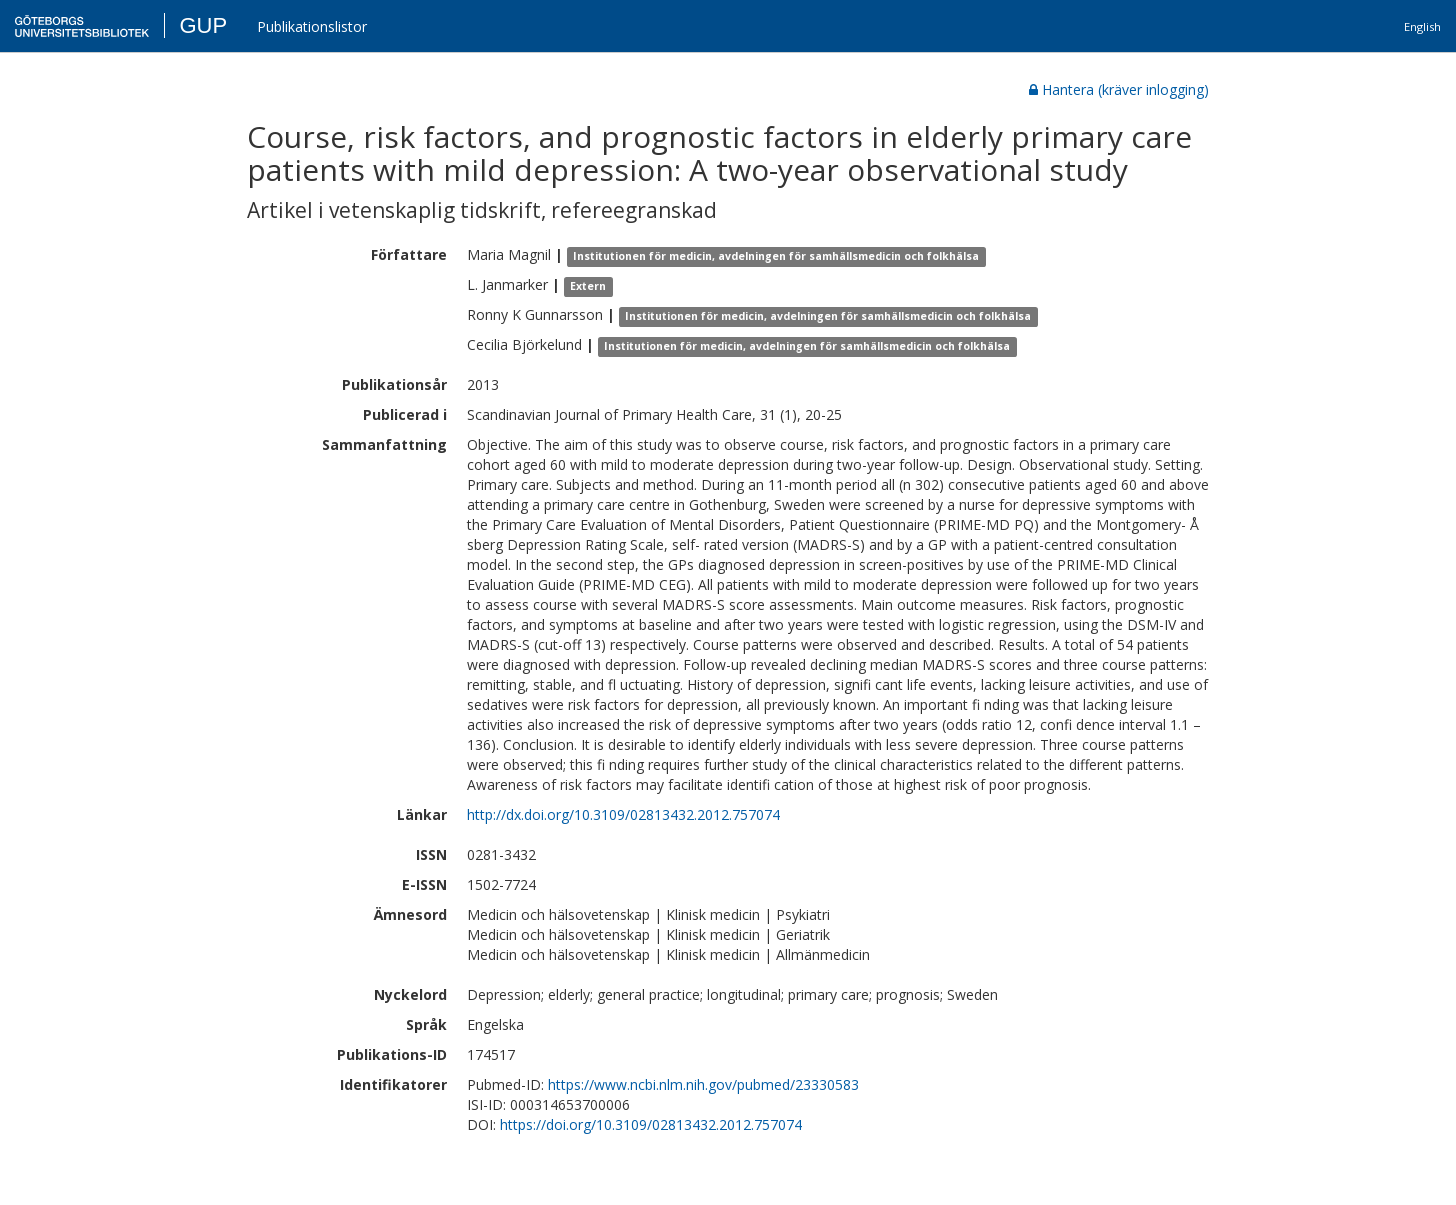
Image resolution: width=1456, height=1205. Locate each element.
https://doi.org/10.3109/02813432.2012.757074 (651, 1124)
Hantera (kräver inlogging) (1119, 89)
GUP (203, 25)
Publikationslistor (312, 26)
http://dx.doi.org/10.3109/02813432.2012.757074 (623, 814)
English (1422, 26)
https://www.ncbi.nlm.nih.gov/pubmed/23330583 (703, 1084)
